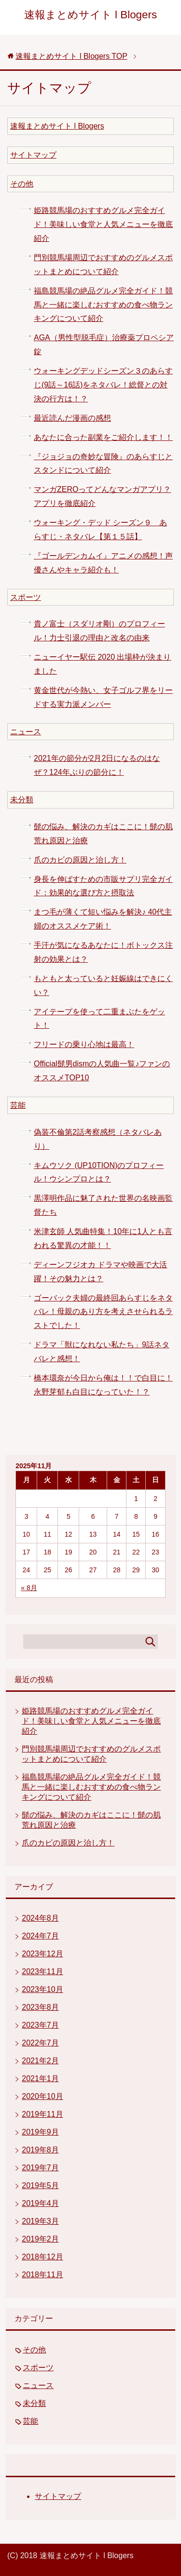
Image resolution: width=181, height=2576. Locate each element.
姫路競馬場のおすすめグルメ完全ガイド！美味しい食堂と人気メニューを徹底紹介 (103, 224)
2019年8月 (40, 2150)
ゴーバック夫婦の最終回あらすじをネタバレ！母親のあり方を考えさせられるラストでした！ (103, 1312)
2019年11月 (42, 2114)
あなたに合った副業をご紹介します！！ (103, 437)
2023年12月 (42, 1954)
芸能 (18, 1105)
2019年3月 (40, 2221)
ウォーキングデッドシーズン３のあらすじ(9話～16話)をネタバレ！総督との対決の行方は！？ (103, 385)
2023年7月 (40, 2025)
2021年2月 (40, 2061)
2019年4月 (40, 2203)
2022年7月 (40, 2043)
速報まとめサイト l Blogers (90, 15)
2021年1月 (40, 2078)
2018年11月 (42, 2275)
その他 (21, 184)
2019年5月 (40, 2185)
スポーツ (25, 597)
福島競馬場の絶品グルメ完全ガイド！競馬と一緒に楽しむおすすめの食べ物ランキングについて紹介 (103, 305)
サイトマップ (33, 155)
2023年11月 (42, 1971)
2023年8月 (40, 2007)
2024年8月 (40, 1918)
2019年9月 (40, 2132)
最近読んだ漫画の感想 (72, 418)
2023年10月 (42, 1989)
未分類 (21, 800)
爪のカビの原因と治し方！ (80, 860)
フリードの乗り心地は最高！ (84, 1044)
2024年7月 (40, 1936)
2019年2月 (40, 2239)
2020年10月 (42, 2096)
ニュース (25, 732)
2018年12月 (42, 2257)
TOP (71, 56)
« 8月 (29, 1588)
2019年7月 (40, 2168)
